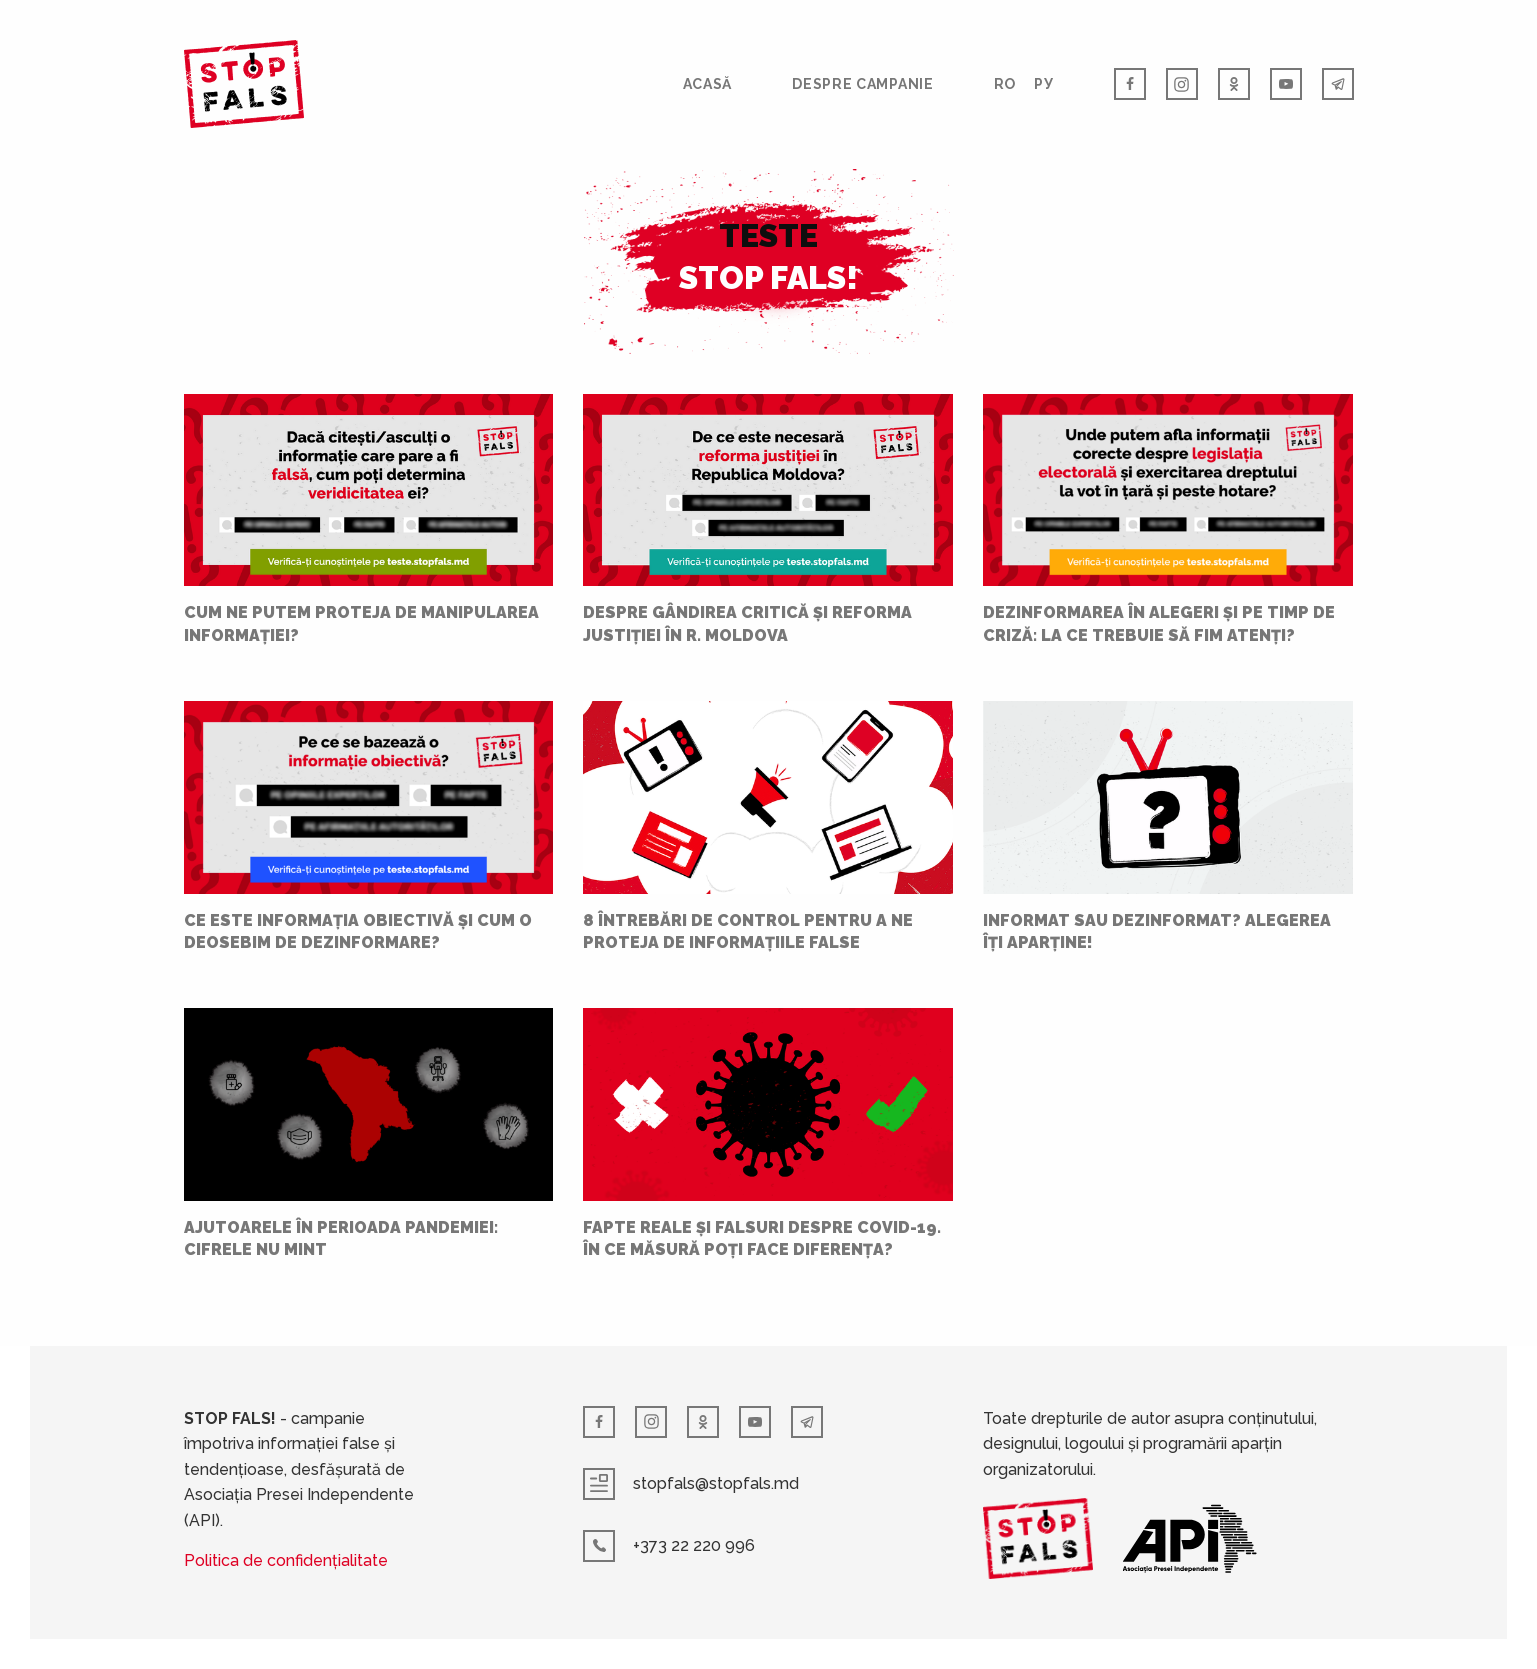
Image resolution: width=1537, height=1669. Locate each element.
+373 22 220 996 (669, 1546)
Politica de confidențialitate (286, 1560)
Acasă (708, 84)
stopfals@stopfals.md (691, 1484)
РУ (1043, 84)
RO (1005, 84)
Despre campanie (863, 84)
